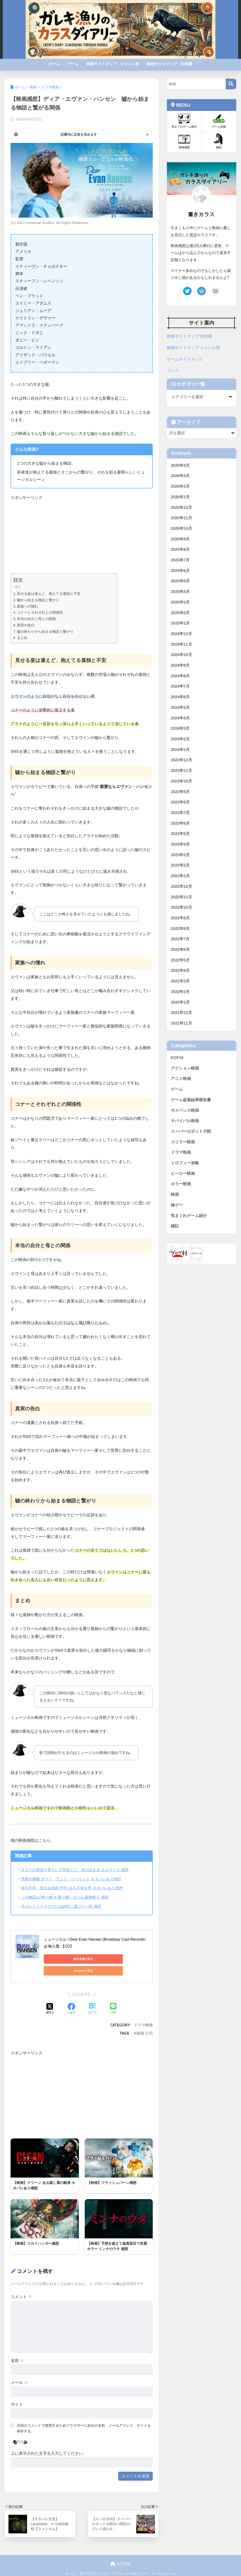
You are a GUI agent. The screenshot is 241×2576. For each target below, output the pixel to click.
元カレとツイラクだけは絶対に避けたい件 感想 (63, 1906)
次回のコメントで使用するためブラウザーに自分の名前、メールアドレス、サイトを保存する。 (84, 2417)
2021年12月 (181, 1012)
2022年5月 (180, 960)
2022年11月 (181, 897)
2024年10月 (181, 655)
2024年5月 (180, 707)
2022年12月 (181, 886)
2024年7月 (180, 686)
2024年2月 (180, 739)
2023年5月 (180, 834)
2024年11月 (181, 644)
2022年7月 (180, 939)
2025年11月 (181, 518)
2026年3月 (180, 476)
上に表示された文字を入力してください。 (49, 2442)
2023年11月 (181, 770)
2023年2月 (180, 865)
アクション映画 (185, 1068)
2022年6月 (180, 949)
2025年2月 (180, 613)
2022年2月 (180, 992)
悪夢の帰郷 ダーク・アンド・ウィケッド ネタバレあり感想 (74, 1879)
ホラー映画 (181, 1184)
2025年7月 (180, 560)
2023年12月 (181, 760)
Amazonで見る (110, 1959)
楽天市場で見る (65, 1959)
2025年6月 (180, 570)
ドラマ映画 (143, 2013)
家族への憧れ (27, 606)
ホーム (54, 64)
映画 (175, 1194)
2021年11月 (181, 1023)
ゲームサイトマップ (185, 359)
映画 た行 (145, 2021)
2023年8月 (180, 802)
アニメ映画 (181, 1078)
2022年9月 (180, 918)
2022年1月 (180, 1002)
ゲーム (73, 64)
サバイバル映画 (185, 1121)
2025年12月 (181, 507)
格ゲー (177, 1205)
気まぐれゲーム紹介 (189, 1215)
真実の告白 (26, 625)
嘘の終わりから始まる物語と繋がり (45, 631)
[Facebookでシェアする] (71, 1997)
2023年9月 (180, 792)
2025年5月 (180, 581)
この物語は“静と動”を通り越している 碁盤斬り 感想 (67, 1897)
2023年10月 (181, 781)
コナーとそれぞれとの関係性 (40, 612)
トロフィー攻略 (185, 1163)
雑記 (175, 1226)
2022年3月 (180, 981)
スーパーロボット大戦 (191, 1131)
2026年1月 (180, 497)
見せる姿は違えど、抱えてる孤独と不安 (48, 594)
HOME (120, 2552)
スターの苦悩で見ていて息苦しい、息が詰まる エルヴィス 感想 (78, 1870)
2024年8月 (180, 676)
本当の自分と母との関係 (36, 619)
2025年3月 (180, 602)
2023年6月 (180, 823)
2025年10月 (181, 528)
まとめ (22, 638)
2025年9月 (180, 539)
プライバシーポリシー (129, 2562)
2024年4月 (180, 718)
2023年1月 (180, 876)
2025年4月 (180, 591)
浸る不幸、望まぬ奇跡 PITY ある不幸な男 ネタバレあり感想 (75, 1888)
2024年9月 (180, 665)
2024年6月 (180, 697)
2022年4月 (180, 970)
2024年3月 (180, 728)
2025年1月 (180, 623)
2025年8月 (180, 549)
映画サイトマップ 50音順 (169, 64)
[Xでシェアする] (50, 1997)
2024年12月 (181, 634)
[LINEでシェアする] (113, 1997)
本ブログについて (94, 2562)
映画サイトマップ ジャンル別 (112, 64)
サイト (17, 2393)
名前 (17, 2349)
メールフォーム (163, 2562)
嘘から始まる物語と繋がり (38, 600)
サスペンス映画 (185, 1110)
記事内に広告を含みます (79, 134)
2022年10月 (181, 907)
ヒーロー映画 (183, 1173)
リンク (173, 370)
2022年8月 (180, 928)
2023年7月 (180, 813)
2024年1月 (180, 749)
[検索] (231, 84)
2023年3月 (180, 855)
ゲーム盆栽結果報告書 (191, 1100)
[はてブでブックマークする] (92, 1997)
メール (19, 2371)
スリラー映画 (183, 1142)
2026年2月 (180, 486)
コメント (21, 2285)
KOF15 (177, 1057)
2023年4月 (180, 844)
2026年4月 (180, 465)
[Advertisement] (82, 536)
